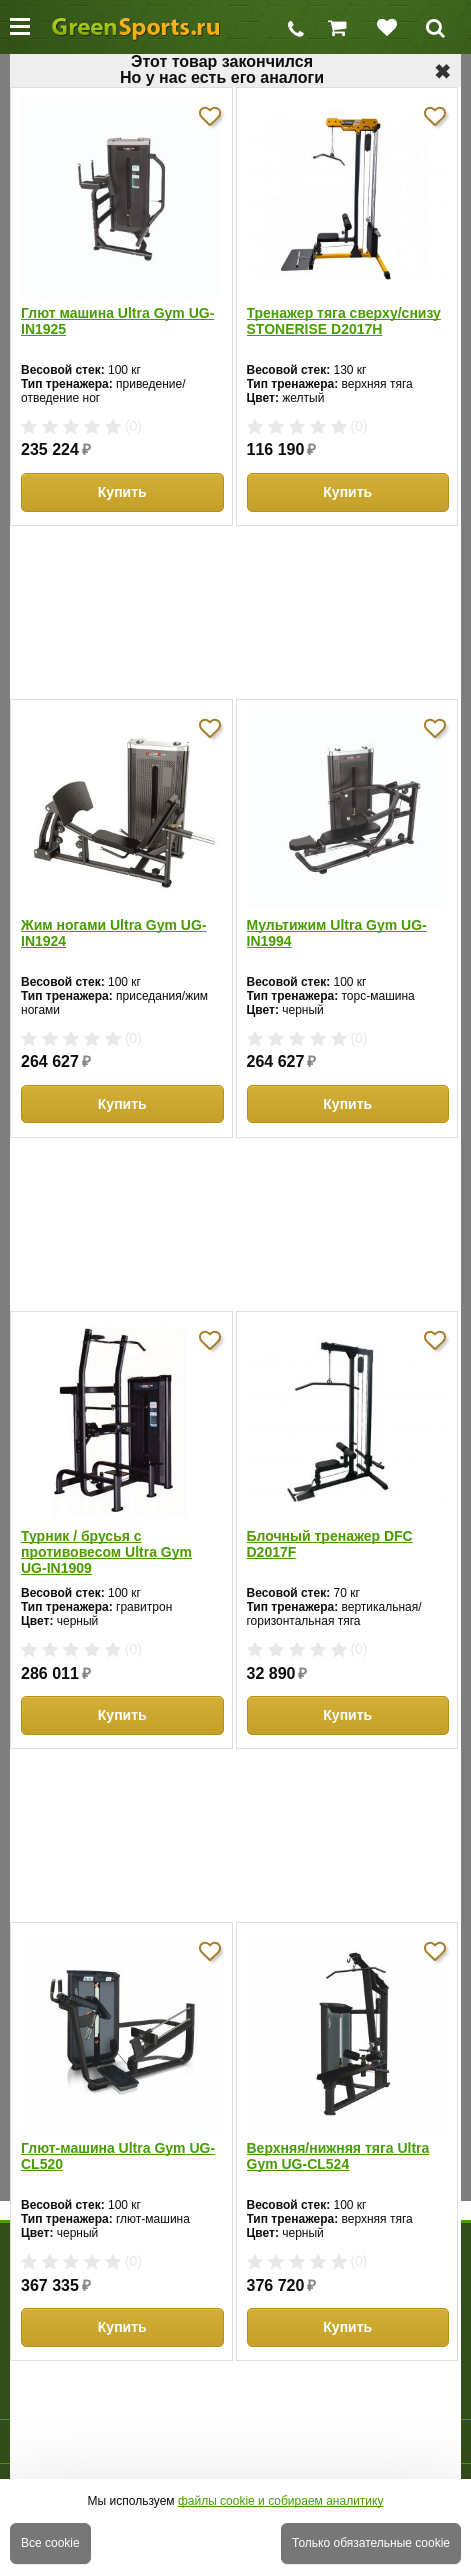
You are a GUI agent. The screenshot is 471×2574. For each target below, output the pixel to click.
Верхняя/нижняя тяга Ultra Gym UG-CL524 (338, 2156)
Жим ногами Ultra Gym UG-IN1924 (113, 933)
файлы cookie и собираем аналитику (281, 2501)
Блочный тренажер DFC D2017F (330, 1544)
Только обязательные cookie (371, 2543)
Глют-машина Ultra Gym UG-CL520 (118, 2156)
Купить (122, 492)
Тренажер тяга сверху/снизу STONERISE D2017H (344, 321)
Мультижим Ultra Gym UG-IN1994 (337, 933)
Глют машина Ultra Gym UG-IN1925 (117, 321)
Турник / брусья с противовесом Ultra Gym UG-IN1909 (106, 1552)
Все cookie (50, 2543)
